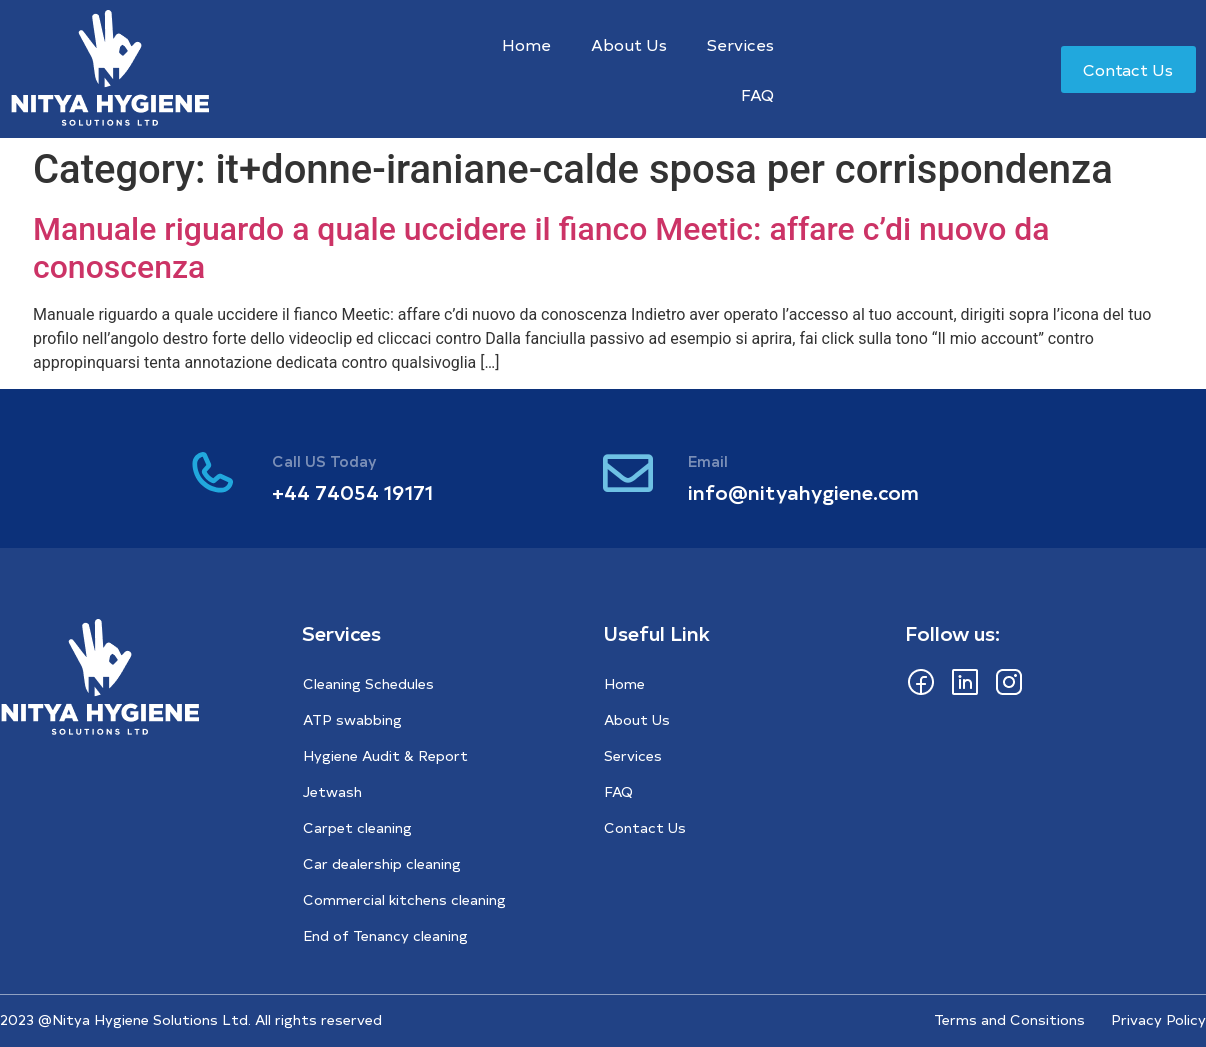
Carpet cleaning (357, 827)
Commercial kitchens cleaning (404, 899)
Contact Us (645, 827)
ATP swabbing (352, 719)
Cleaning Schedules (368, 683)
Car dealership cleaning (382, 863)
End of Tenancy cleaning (385, 935)
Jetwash (332, 791)
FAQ (757, 94)
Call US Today (324, 460)
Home (526, 44)
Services (740, 44)
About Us (629, 44)
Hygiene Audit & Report (385, 755)
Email (708, 460)
